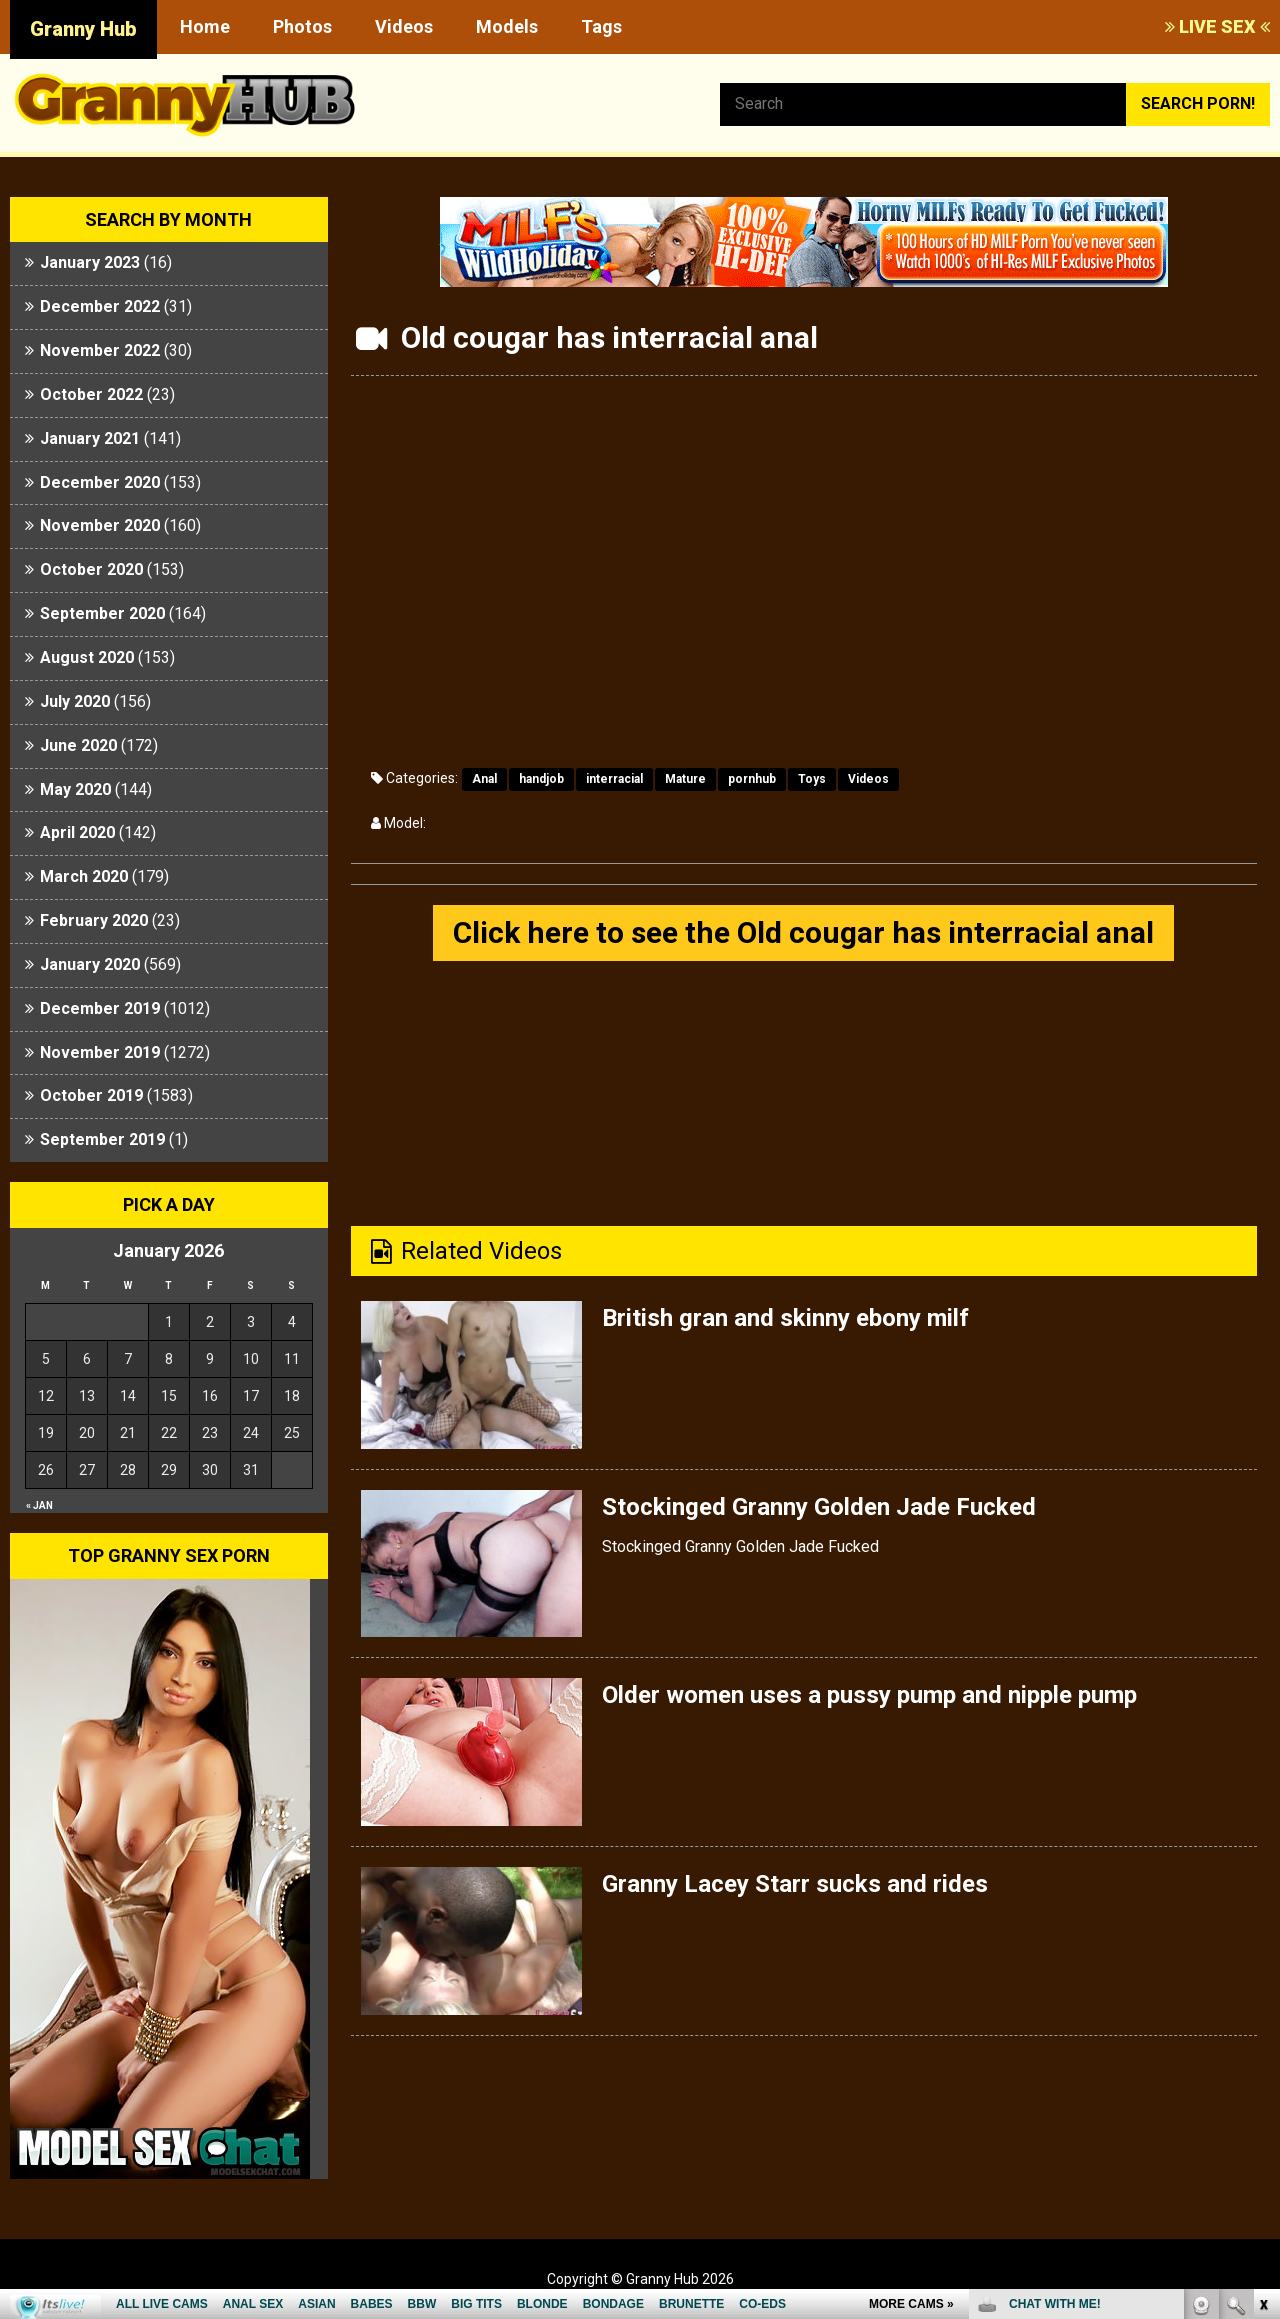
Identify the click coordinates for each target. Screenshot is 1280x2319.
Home (205, 26)
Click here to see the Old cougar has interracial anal (803, 932)
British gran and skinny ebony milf (785, 1318)
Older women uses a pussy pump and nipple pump (869, 1695)
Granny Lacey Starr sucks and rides (795, 1884)
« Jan (39, 1505)
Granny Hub (83, 29)
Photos (302, 26)
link (1262, 2006)
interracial (614, 779)
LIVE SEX (1217, 26)
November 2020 (100, 525)
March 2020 (84, 876)
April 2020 (77, 832)
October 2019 (91, 1095)
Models (507, 26)
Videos (404, 26)
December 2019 (100, 1008)
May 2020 (75, 789)
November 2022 (100, 350)
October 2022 (91, 394)
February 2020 (94, 920)
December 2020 (100, 482)
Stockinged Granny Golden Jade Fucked (819, 1507)
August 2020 (87, 657)
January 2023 (90, 262)
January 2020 (90, 964)
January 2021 (90, 438)
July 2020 (75, 701)
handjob (541, 779)
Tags (601, 26)
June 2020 (78, 745)
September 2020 (102, 613)
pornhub (752, 779)
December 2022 (100, 306)
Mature (685, 779)
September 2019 (102, 1139)
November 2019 (100, 1052)
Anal (484, 779)
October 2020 (91, 569)
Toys (812, 779)
